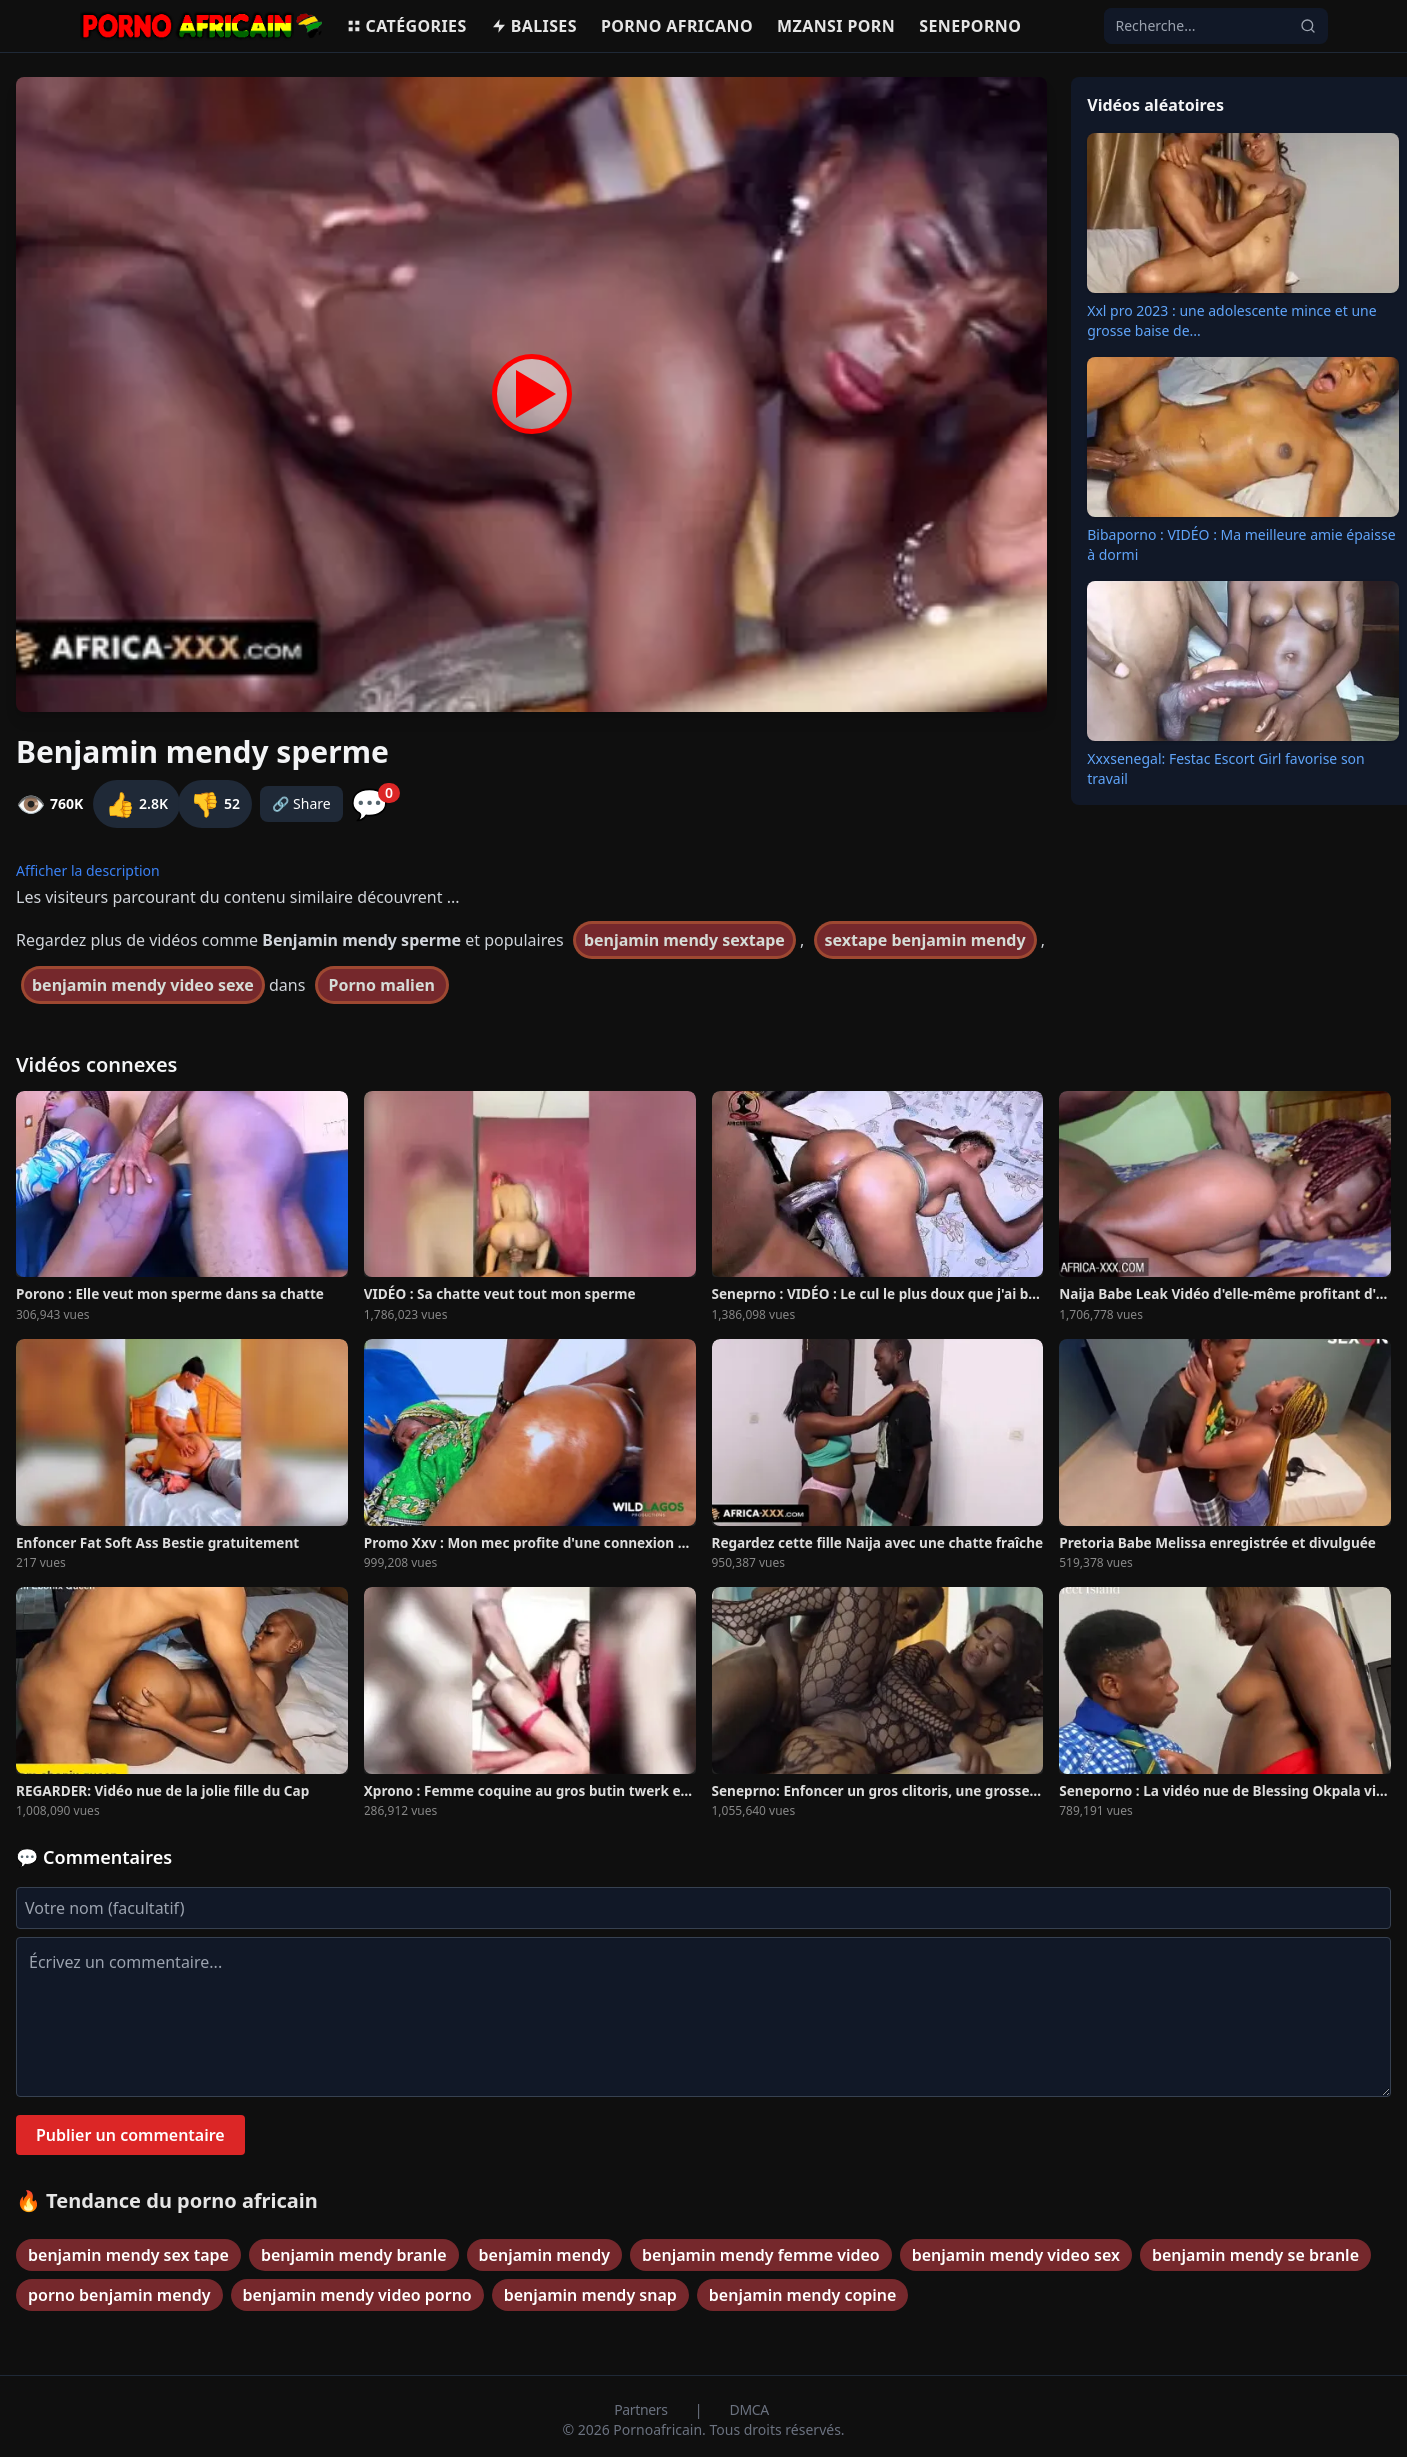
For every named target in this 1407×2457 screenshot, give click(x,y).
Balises (534, 26)
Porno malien (382, 985)
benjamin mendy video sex (1016, 2255)
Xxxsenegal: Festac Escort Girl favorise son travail (1225, 768)
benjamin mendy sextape (684, 940)
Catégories (406, 26)
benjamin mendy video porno (357, 2295)
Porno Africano (677, 26)
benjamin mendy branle (354, 2255)
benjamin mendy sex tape (128, 2255)
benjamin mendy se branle (1255, 2255)
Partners (642, 2409)
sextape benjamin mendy (925, 940)
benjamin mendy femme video (761, 2255)
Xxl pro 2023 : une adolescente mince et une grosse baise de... (1231, 320)
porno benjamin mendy (119, 2295)
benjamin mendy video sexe (143, 985)
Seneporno (970, 26)
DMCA (749, 2409)
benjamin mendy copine (803, 2295)
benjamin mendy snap (590, 2295)
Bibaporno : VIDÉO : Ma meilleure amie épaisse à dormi (1241, 544)
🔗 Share (301, 803)
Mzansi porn (836, 26)
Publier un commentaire (130, 2135)
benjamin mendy (544, 2255)
